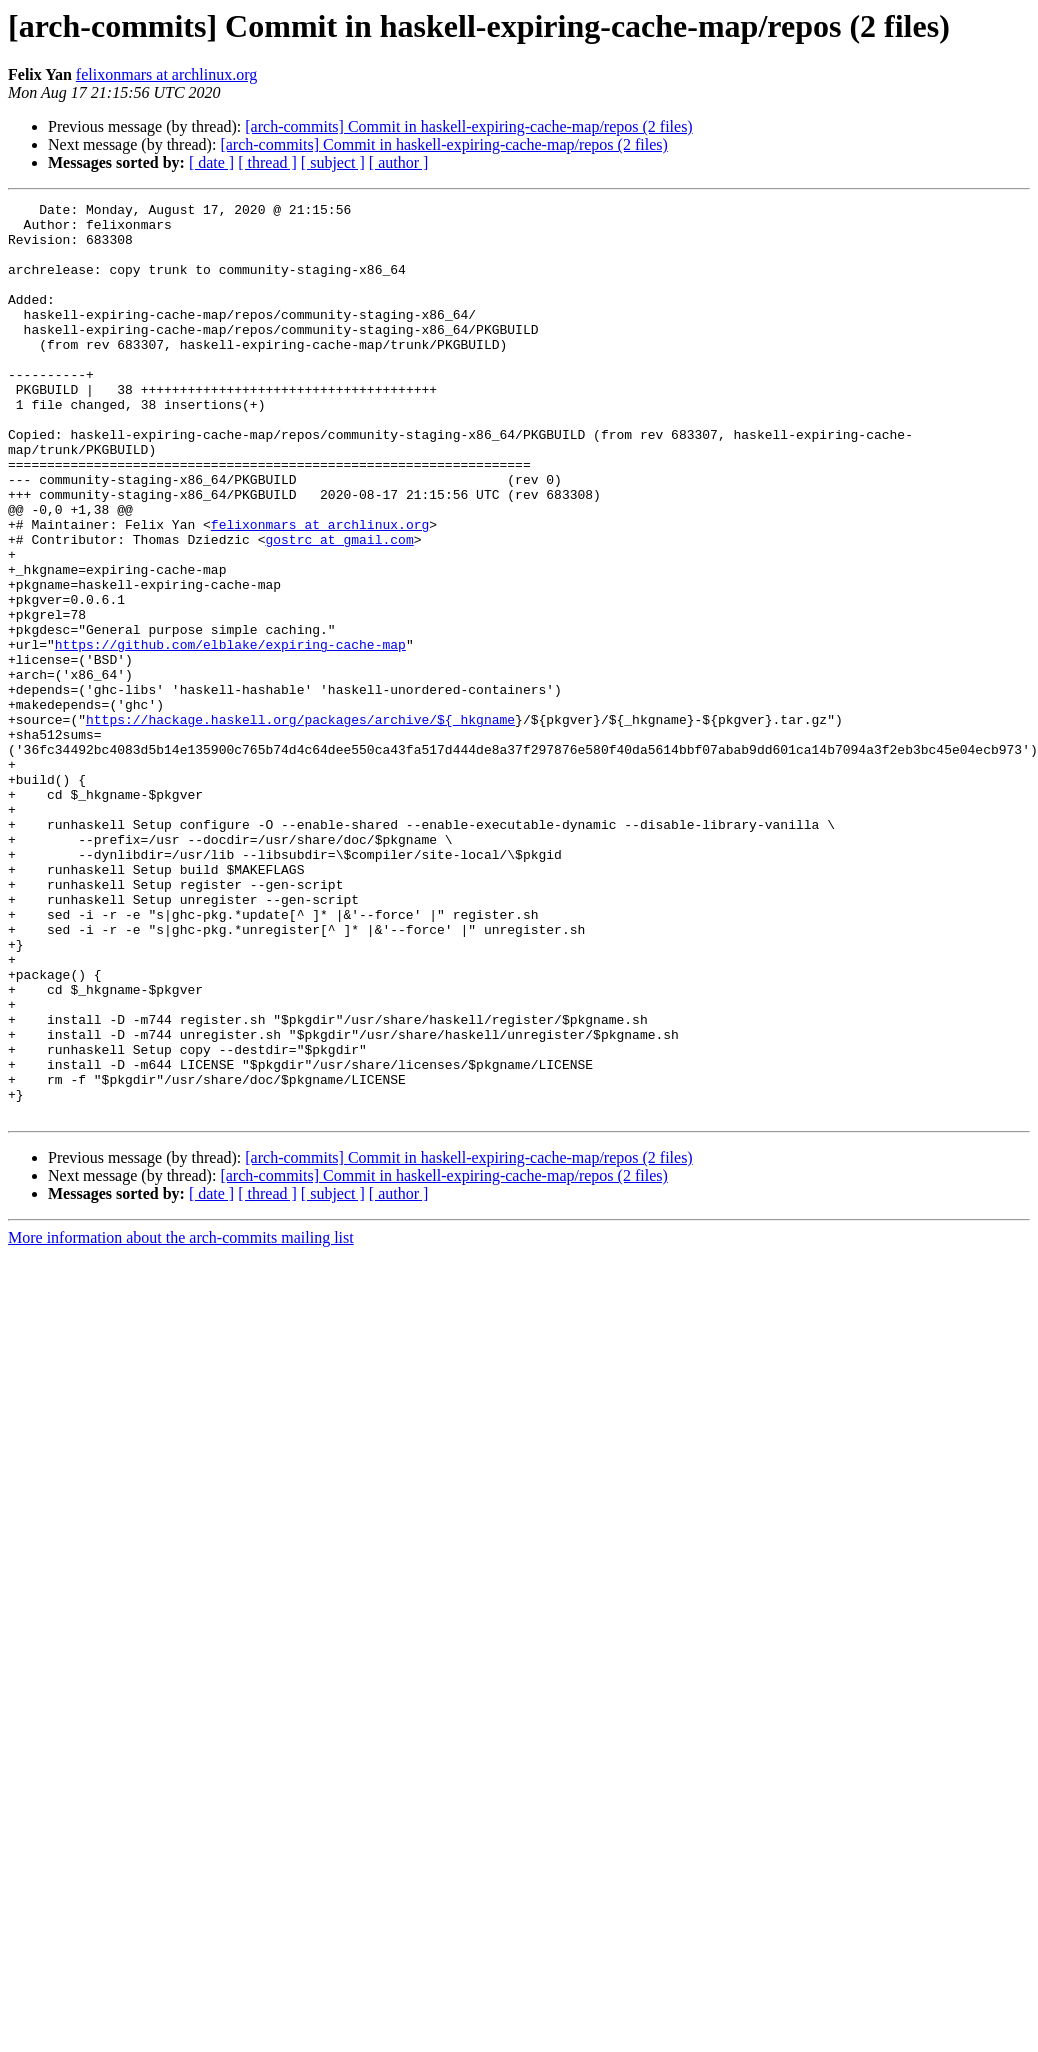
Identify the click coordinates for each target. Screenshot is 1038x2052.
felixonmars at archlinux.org (166, 74)
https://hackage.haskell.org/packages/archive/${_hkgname (300, 824)
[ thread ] (267, 162)
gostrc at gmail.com (339, 608)
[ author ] (399, 162)
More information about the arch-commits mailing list (181, 1420)
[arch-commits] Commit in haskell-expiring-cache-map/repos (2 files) (468, 126)
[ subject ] (333, 162)
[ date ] (211, 162)
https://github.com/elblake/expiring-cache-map (230, 734)
